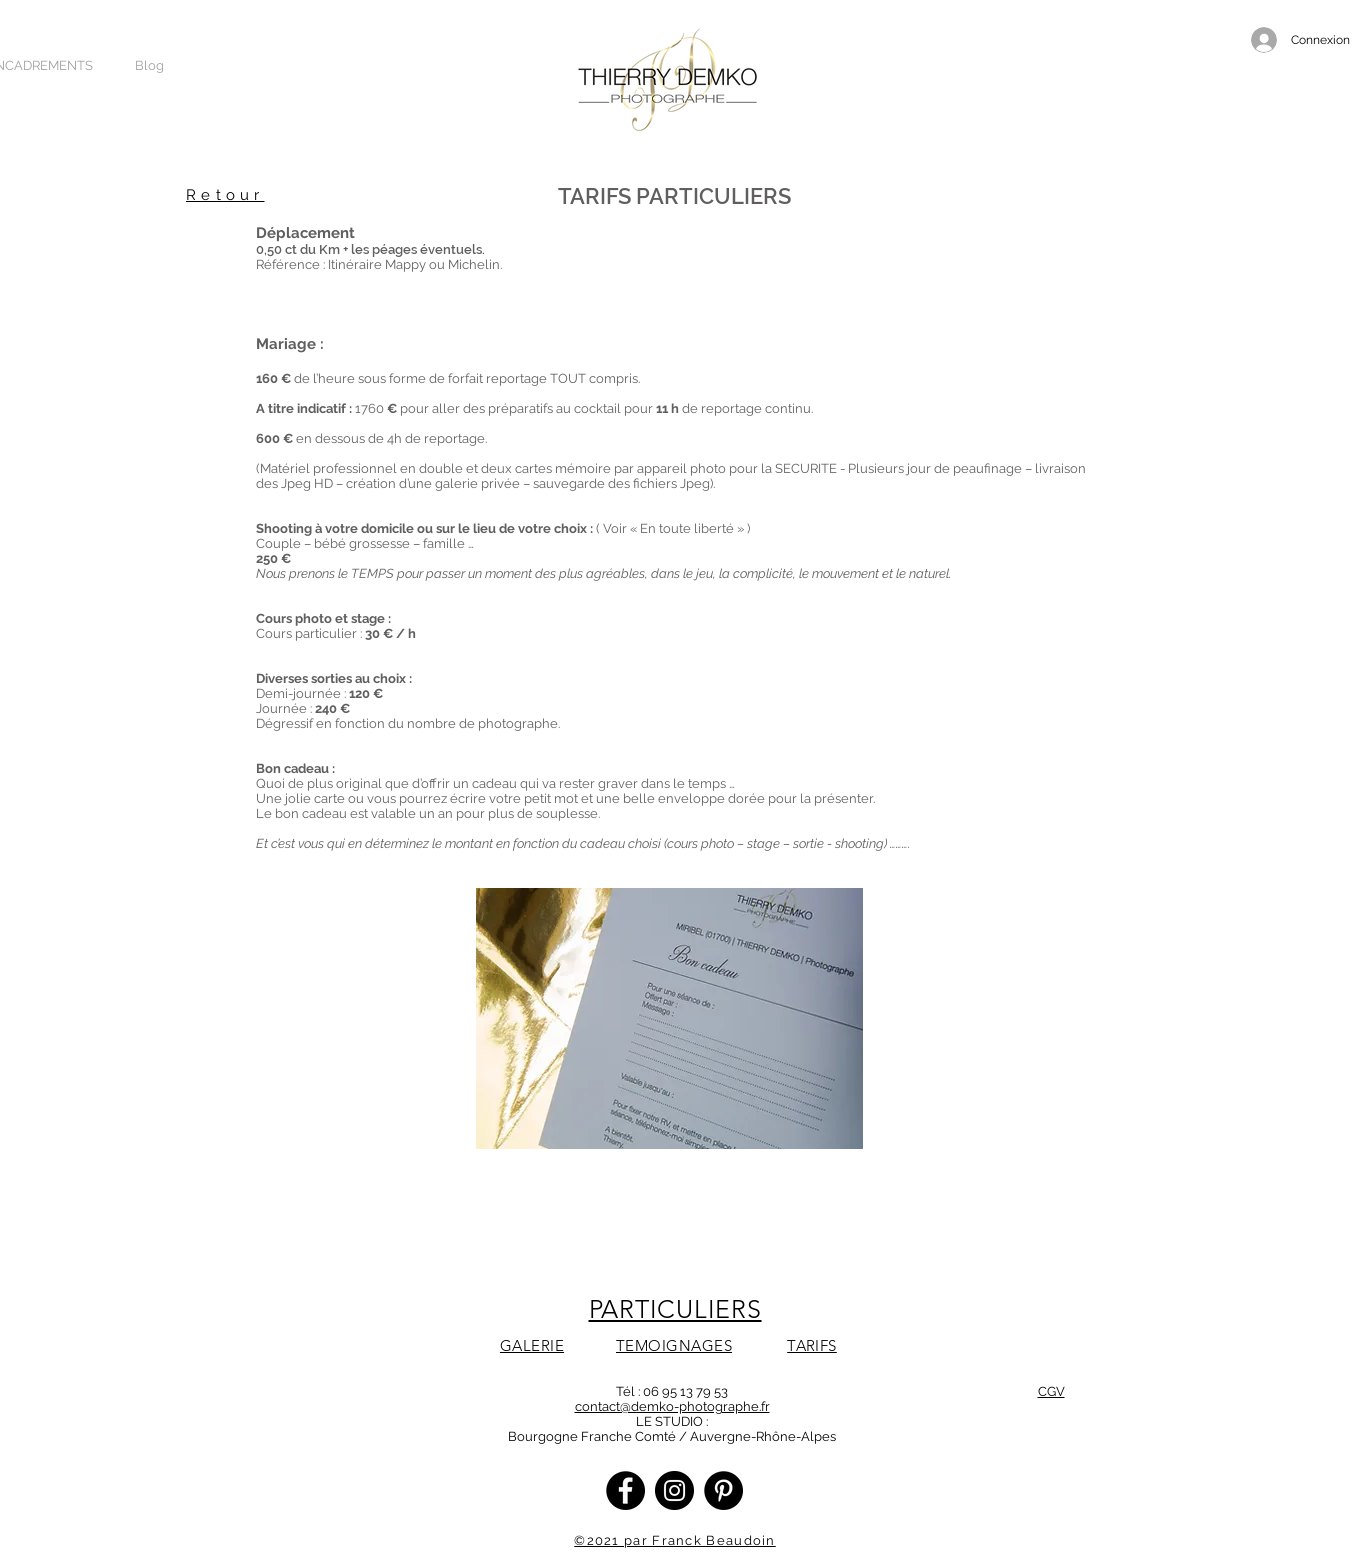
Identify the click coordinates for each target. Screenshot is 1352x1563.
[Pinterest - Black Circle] (723, 1490)
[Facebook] (625, 1490)
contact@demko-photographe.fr (672, 1406)
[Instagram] (674, 1490)
